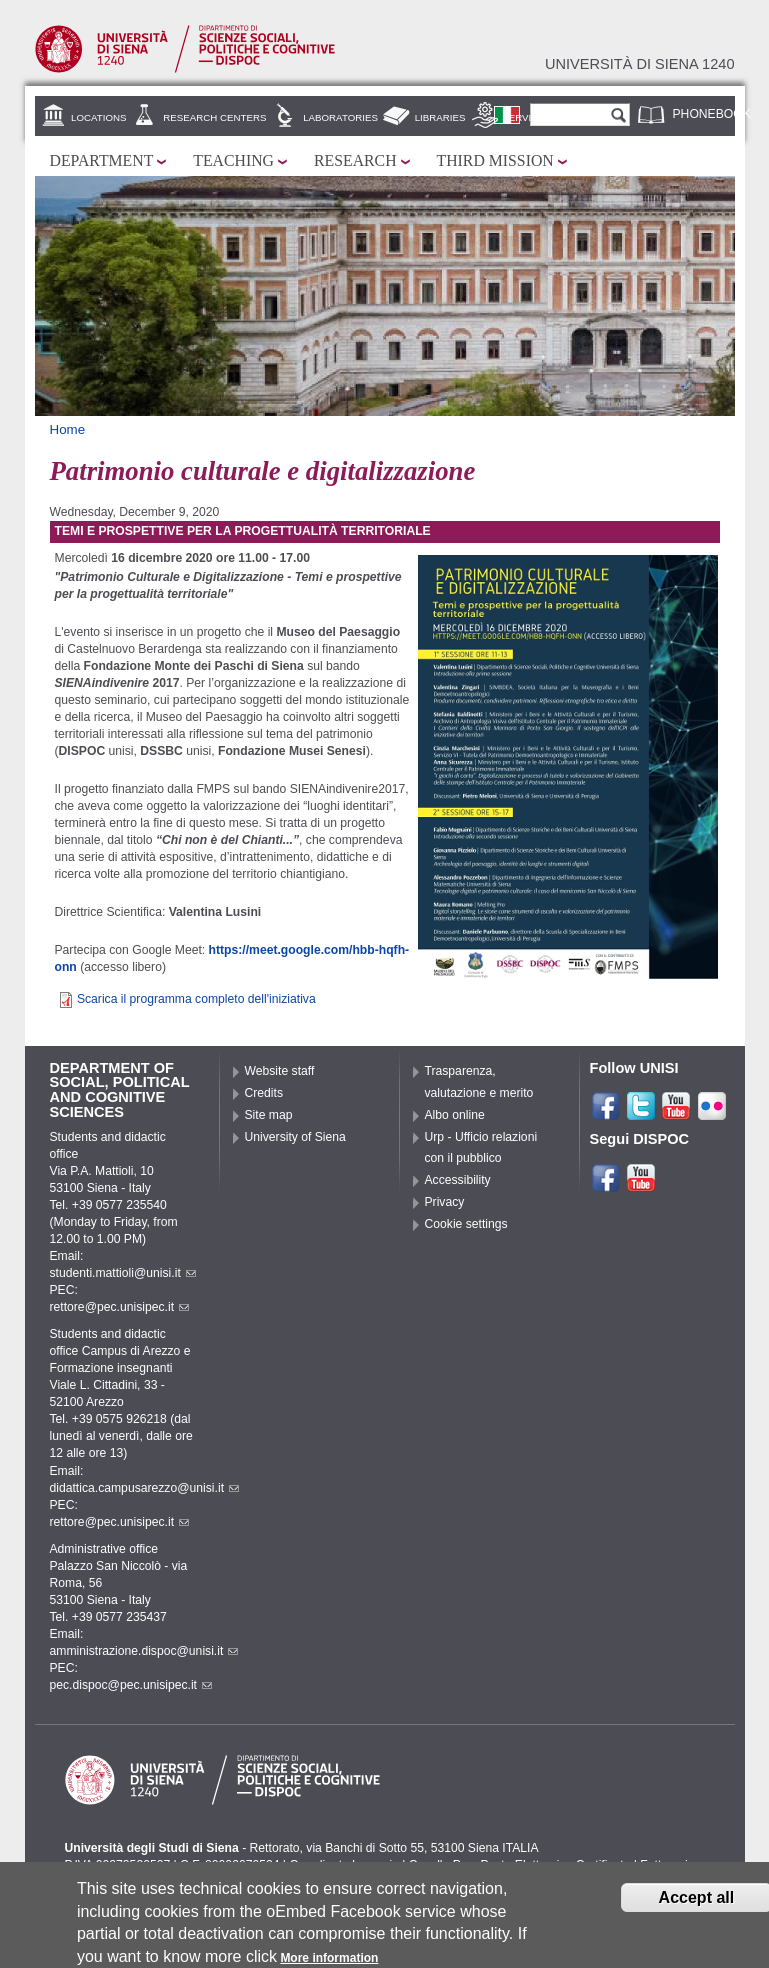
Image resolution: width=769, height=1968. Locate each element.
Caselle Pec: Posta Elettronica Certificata (520, 1865)
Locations (98, 117)
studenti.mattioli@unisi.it (123, 1273)
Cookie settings (466, 1224)
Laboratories (340, 117)
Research (355, 160)
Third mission (495, 160)
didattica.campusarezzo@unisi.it (145, 1488)
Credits (264, 1093)
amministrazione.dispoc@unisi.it (144, 1651)
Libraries (440, 117)
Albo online (455, 1115)
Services (526, 117)
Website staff (280, 1071)
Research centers (214, 117)
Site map (269, 1115)
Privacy (445, 1202)
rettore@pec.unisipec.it (120, 1307)
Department (102, 160)
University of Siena (295, 1137)
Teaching (233, 160)
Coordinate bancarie (343, 1865)
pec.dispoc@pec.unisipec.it (131, 1685)
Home (68, 429)
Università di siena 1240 (640, 64)
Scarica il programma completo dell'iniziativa (196, 999)
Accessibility (458, 1180)
